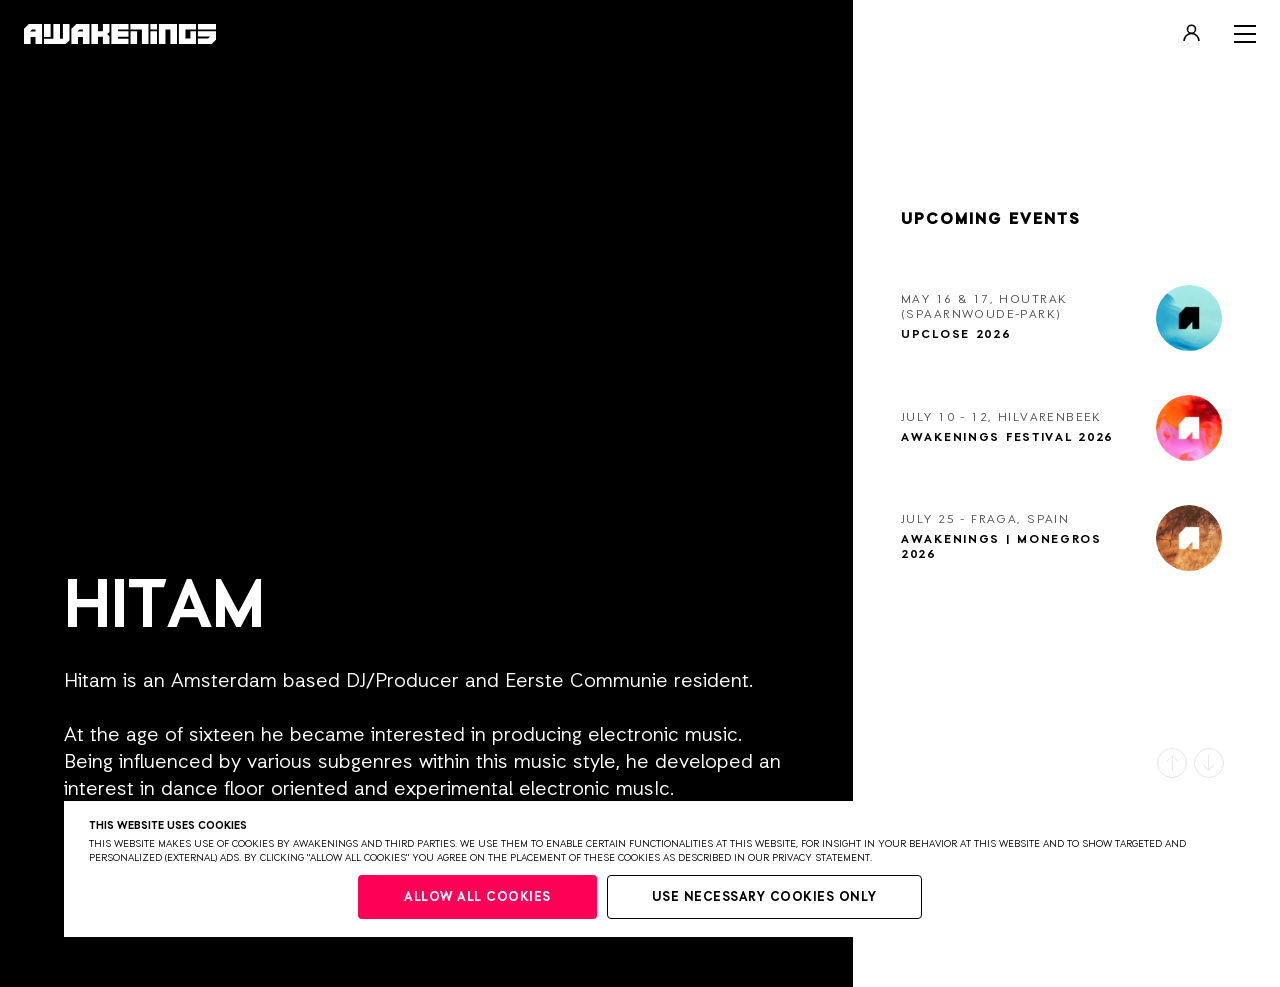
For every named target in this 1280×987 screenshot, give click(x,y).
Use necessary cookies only (764, 897)
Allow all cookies (477, 897)
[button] (1172, 763)
